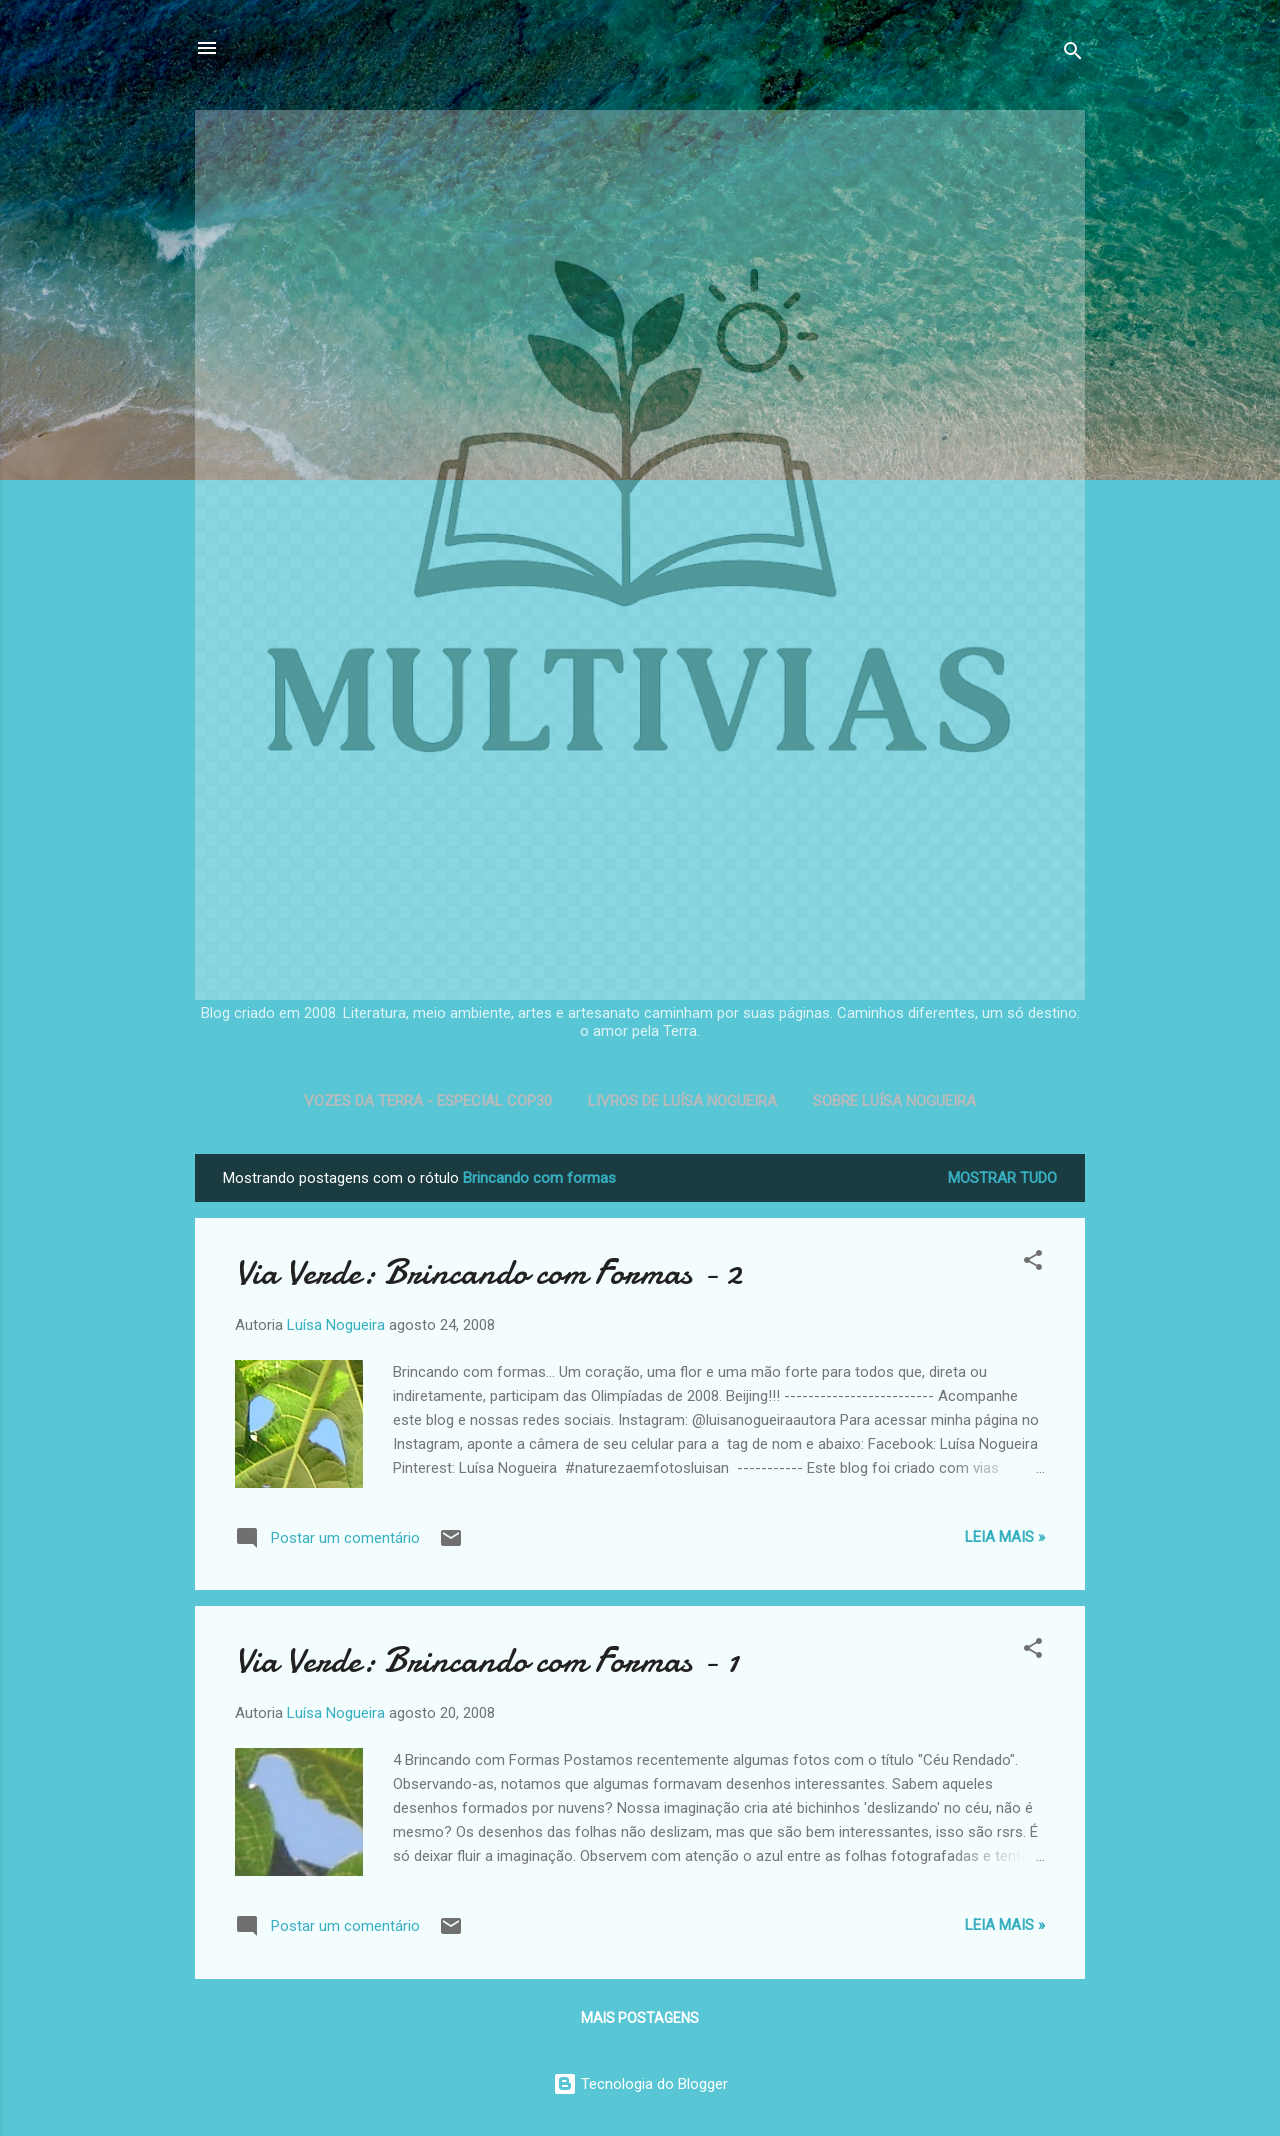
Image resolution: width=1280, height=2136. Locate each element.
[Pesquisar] (1073, 54)
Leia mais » (1005, 1537)
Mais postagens (640, 2018)
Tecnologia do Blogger (640, 2084)
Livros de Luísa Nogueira (682, 1101)
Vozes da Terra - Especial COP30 (428, 1101)
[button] (1033, 1263)
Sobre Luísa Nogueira (894, 1101)
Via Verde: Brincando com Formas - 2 (488, 1272)
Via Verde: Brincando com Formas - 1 (487, 1660)
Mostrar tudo (1002, 1178)
